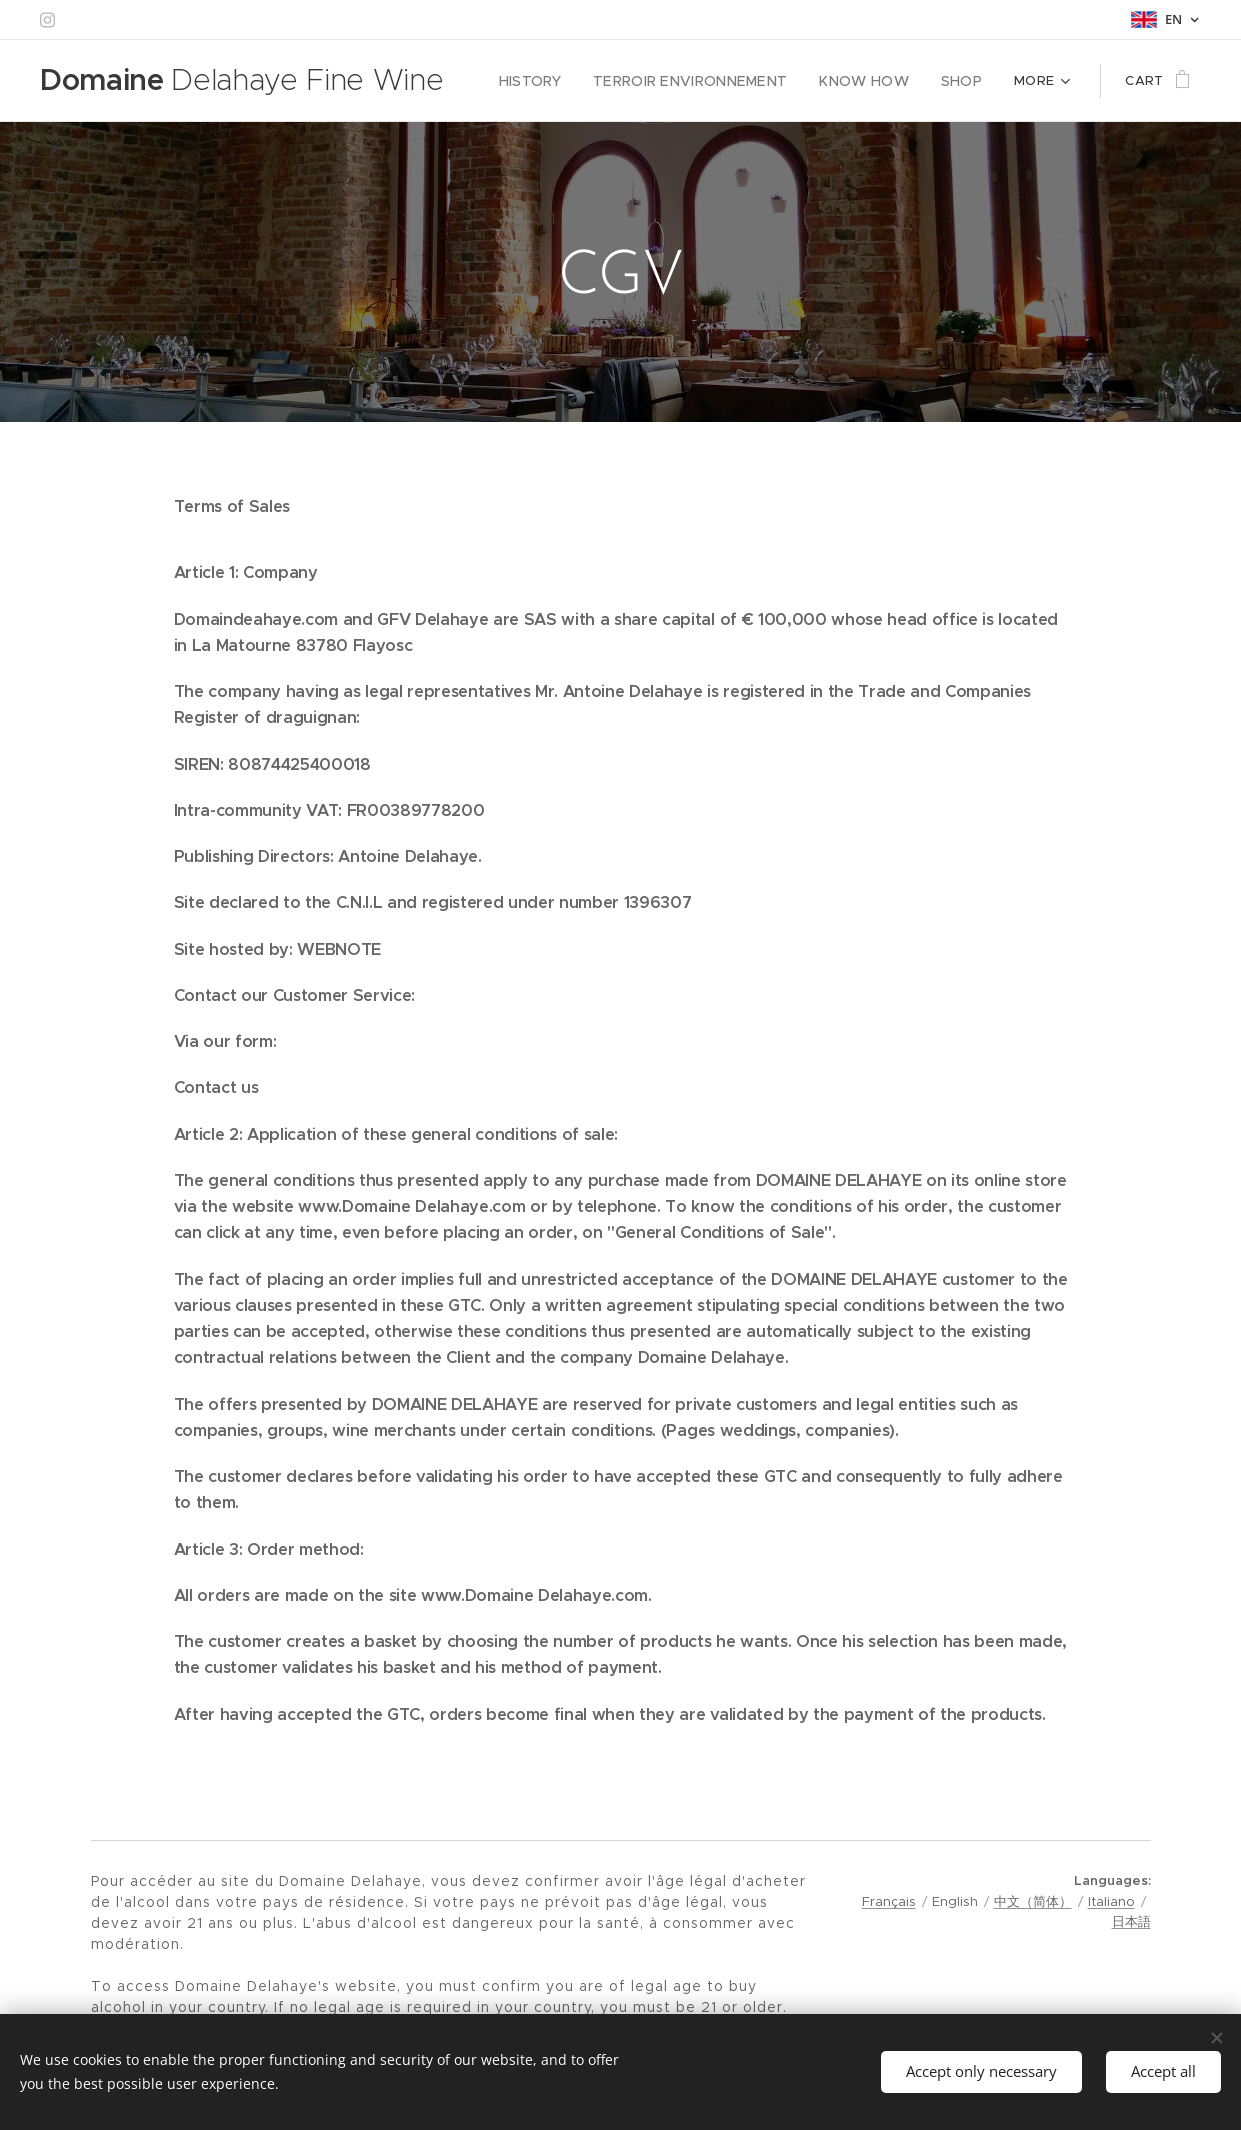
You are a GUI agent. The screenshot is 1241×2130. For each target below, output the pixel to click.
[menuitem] (559, 81)
